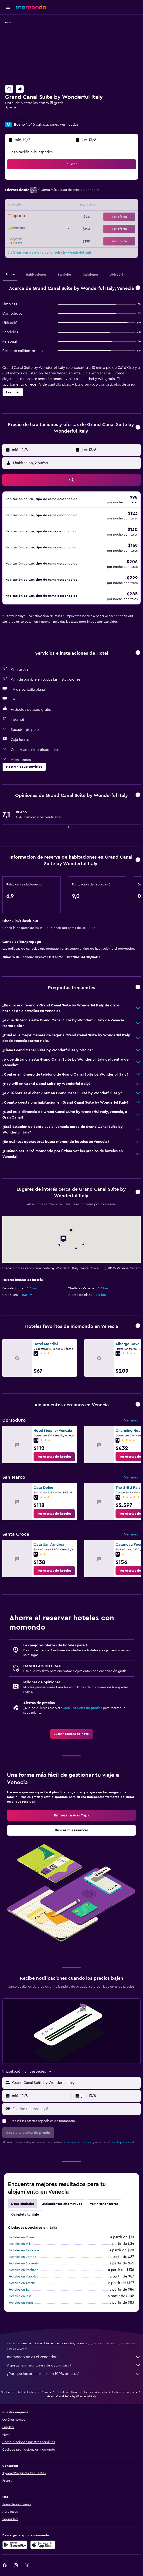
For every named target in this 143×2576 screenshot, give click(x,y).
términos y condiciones (77, 2142)
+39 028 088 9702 (20, 118)
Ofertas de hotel (11, 2392)
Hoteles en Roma (21, 2237)
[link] (54, 1456)
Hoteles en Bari (20, 2289)
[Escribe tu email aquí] (75, 2109)
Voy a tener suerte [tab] (104, 2204)
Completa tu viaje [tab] (25, 2214)
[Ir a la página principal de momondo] (31, 7)
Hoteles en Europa (39, 2392)
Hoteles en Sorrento (24, 2263)
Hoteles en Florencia (24, 2250)
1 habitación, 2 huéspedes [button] (31, 152)
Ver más (131, 1420)
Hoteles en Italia (67, 2392)
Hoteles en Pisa (20, 2296)
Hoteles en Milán (21, 2244)
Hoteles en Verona (22, 2257)
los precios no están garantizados (114, 2343)
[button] (8, 7)
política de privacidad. (120, 2142)
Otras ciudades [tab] (22, 2204)
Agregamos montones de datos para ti (74, 2365)
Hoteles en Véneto (95, 2392)
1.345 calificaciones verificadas (52, 124)
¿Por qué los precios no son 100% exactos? (74, 2374)
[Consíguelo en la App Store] (42, 2544)
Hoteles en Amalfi (22, 2283)
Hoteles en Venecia (124, 2392)
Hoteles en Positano (24, 2270)
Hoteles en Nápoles (23, 2276)
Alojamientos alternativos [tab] (62, 2204)
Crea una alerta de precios (82, 1708)
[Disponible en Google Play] (14, 2544)
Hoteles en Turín (21, 2302)
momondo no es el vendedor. (74, 2357)
